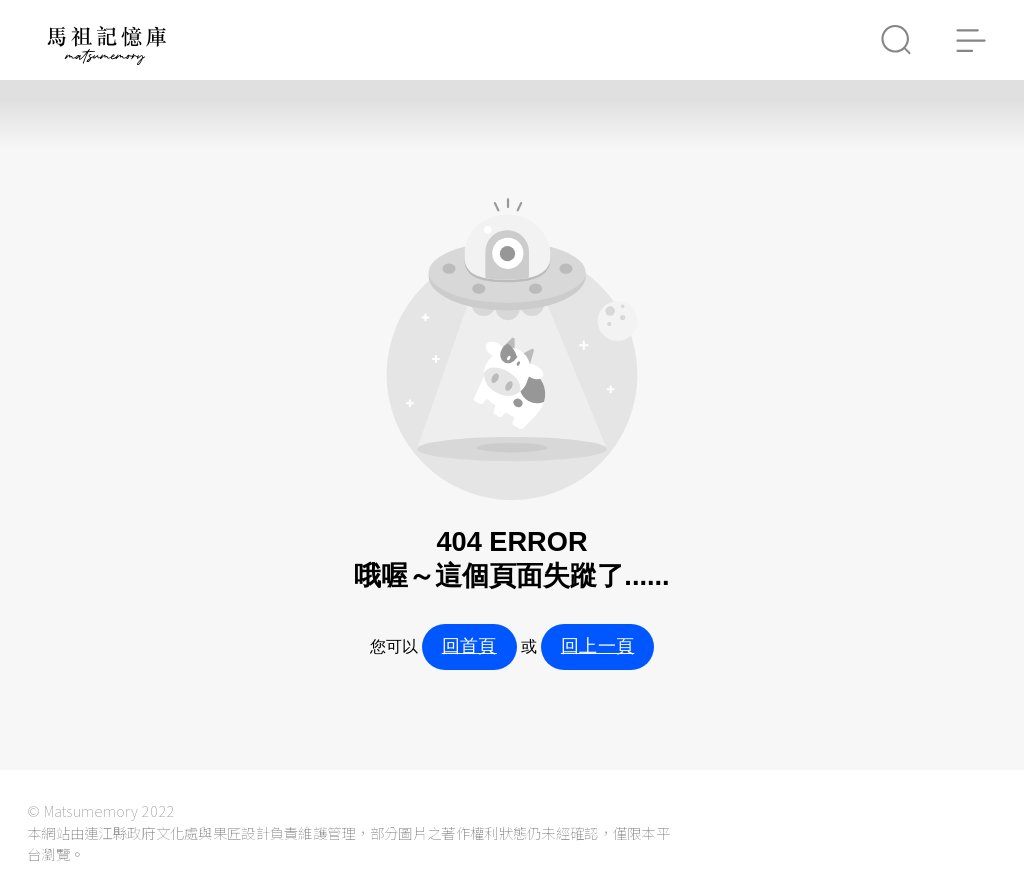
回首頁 (469, 646)
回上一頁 (597, 646)
